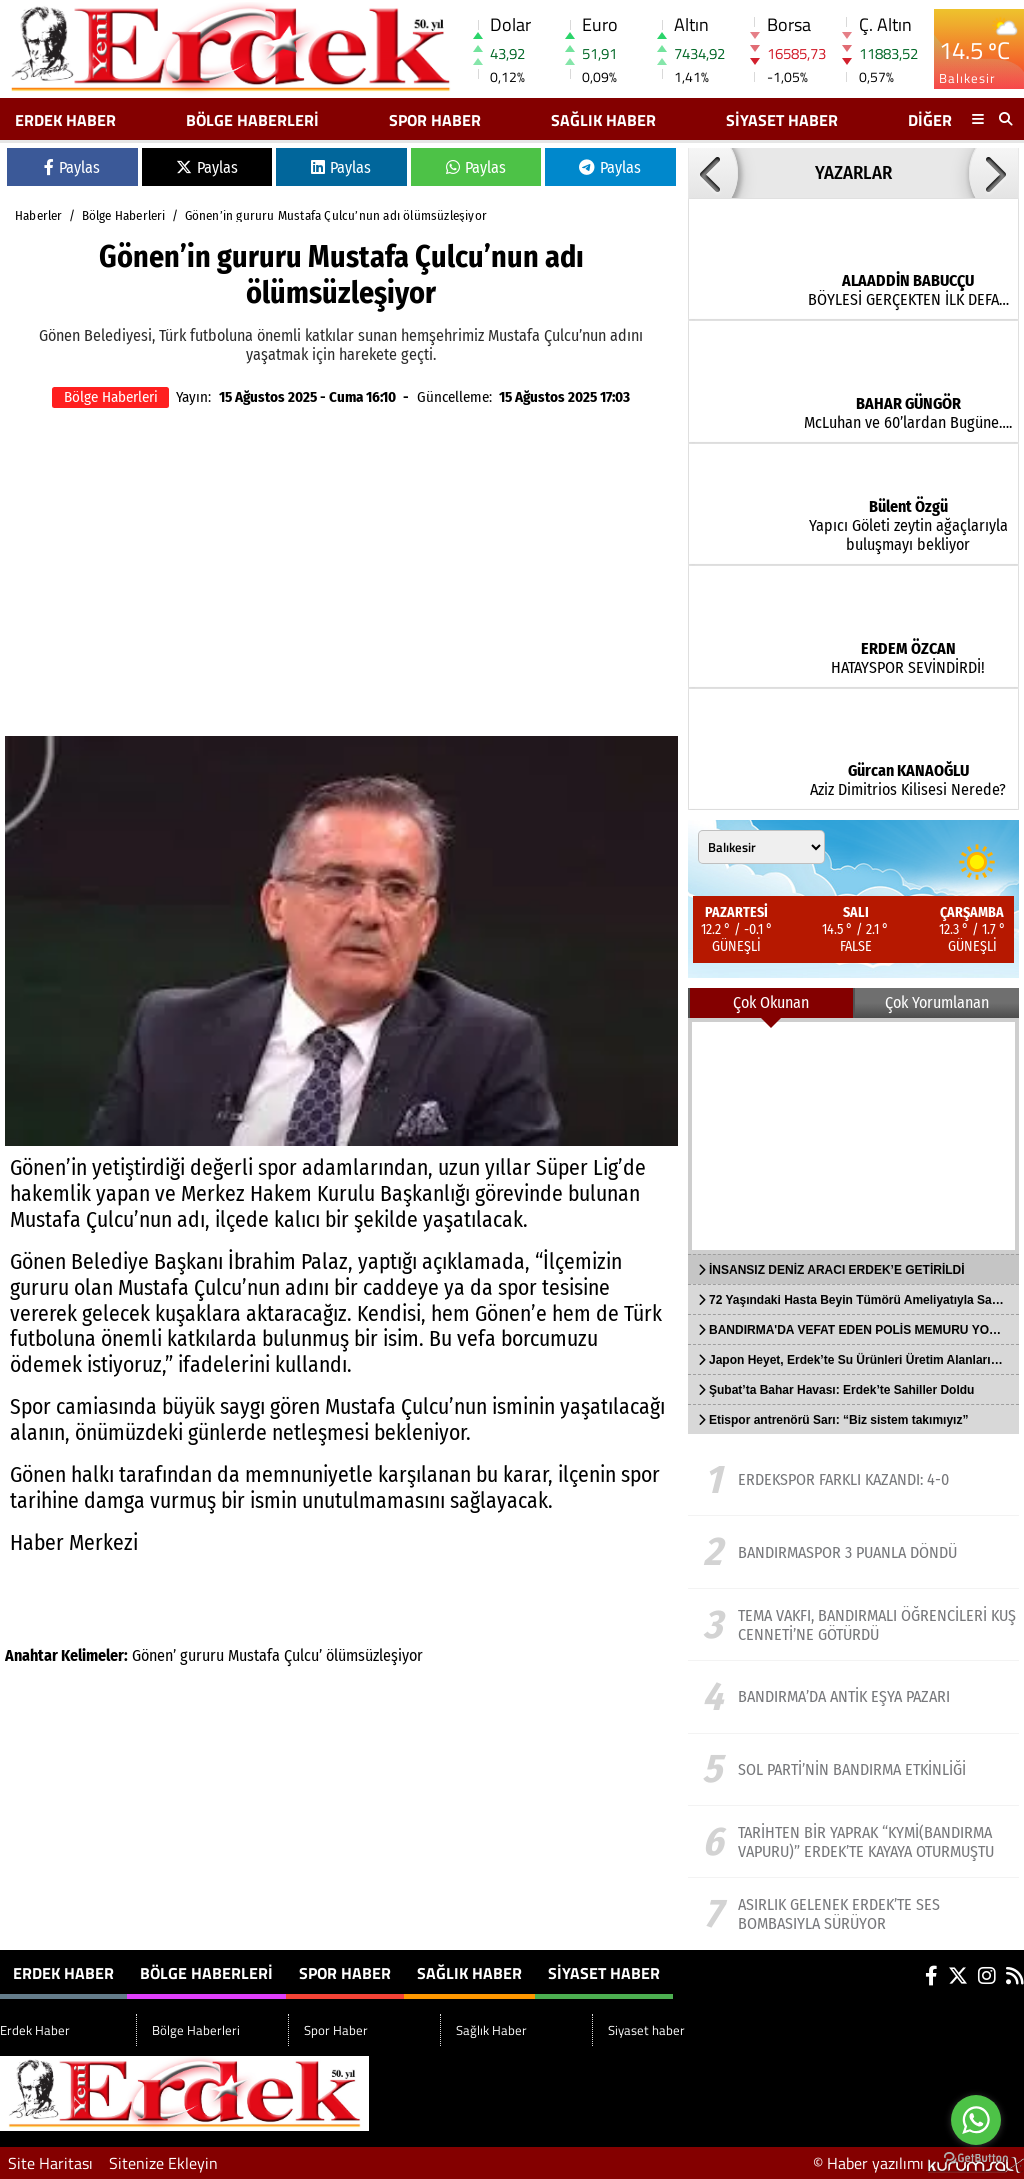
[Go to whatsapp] (976, 2120)
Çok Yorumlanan (937, 1002)
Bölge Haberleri (252, 120)
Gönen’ (154, 1655)
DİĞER (930, 120)
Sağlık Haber (603, 120)
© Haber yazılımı (918, 2163)
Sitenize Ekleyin (163, 2163)
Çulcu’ (303, 1655)
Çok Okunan (771, 1002)
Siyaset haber (782, 120)
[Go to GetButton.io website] (976, 2158)
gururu (202, 1655)
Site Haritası (50, 2163)
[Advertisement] (341, 576)
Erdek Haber (65, 120)
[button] (713, 173)
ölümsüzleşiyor (374, 1655)
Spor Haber (435, 120)
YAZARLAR (853, 173)
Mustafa (254, 1655)
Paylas (72, 167)
